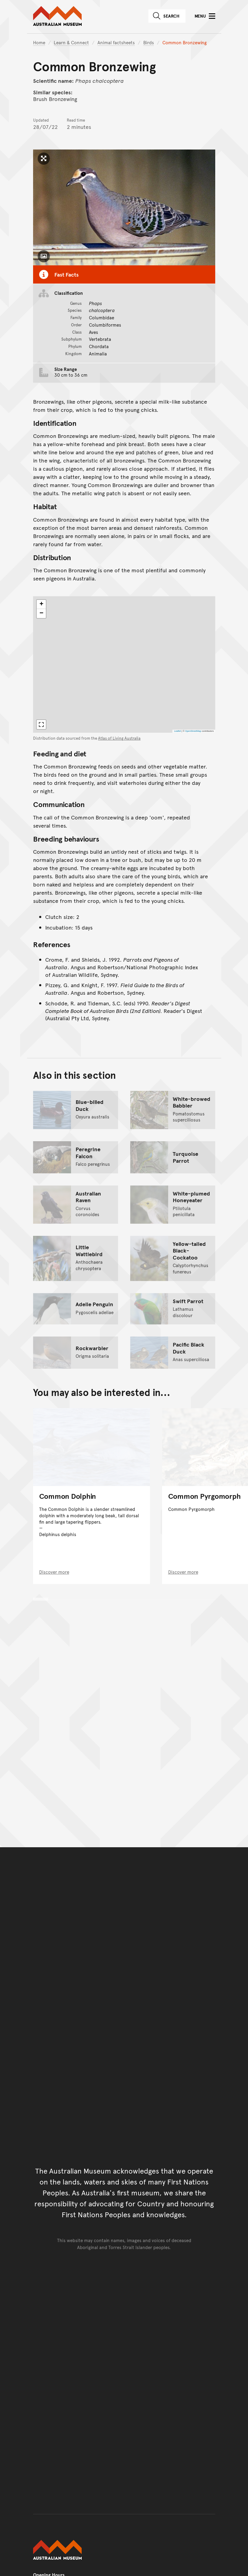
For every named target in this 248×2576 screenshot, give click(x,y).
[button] (41, 604)
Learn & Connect (71, 42)
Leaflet (177, 731)
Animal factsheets (116, 42)
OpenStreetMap (193, 731)
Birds (148, 42)
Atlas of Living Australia (119, 738)
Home (39, 42)
